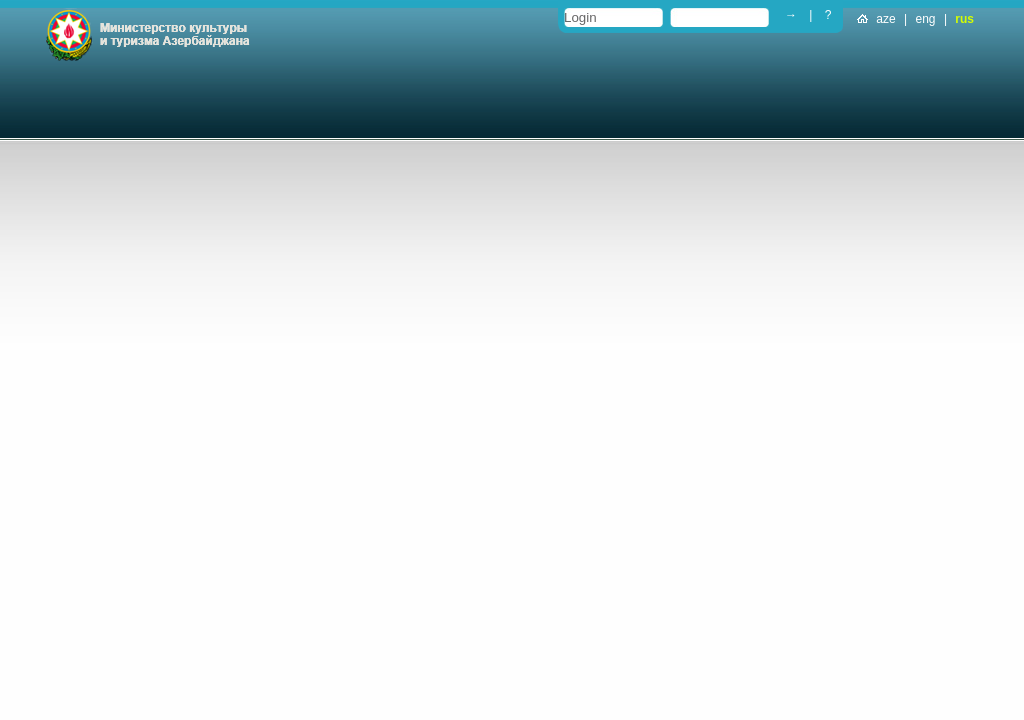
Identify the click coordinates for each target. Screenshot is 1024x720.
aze (885, 19)
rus (964, 19)
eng (926, 19)
